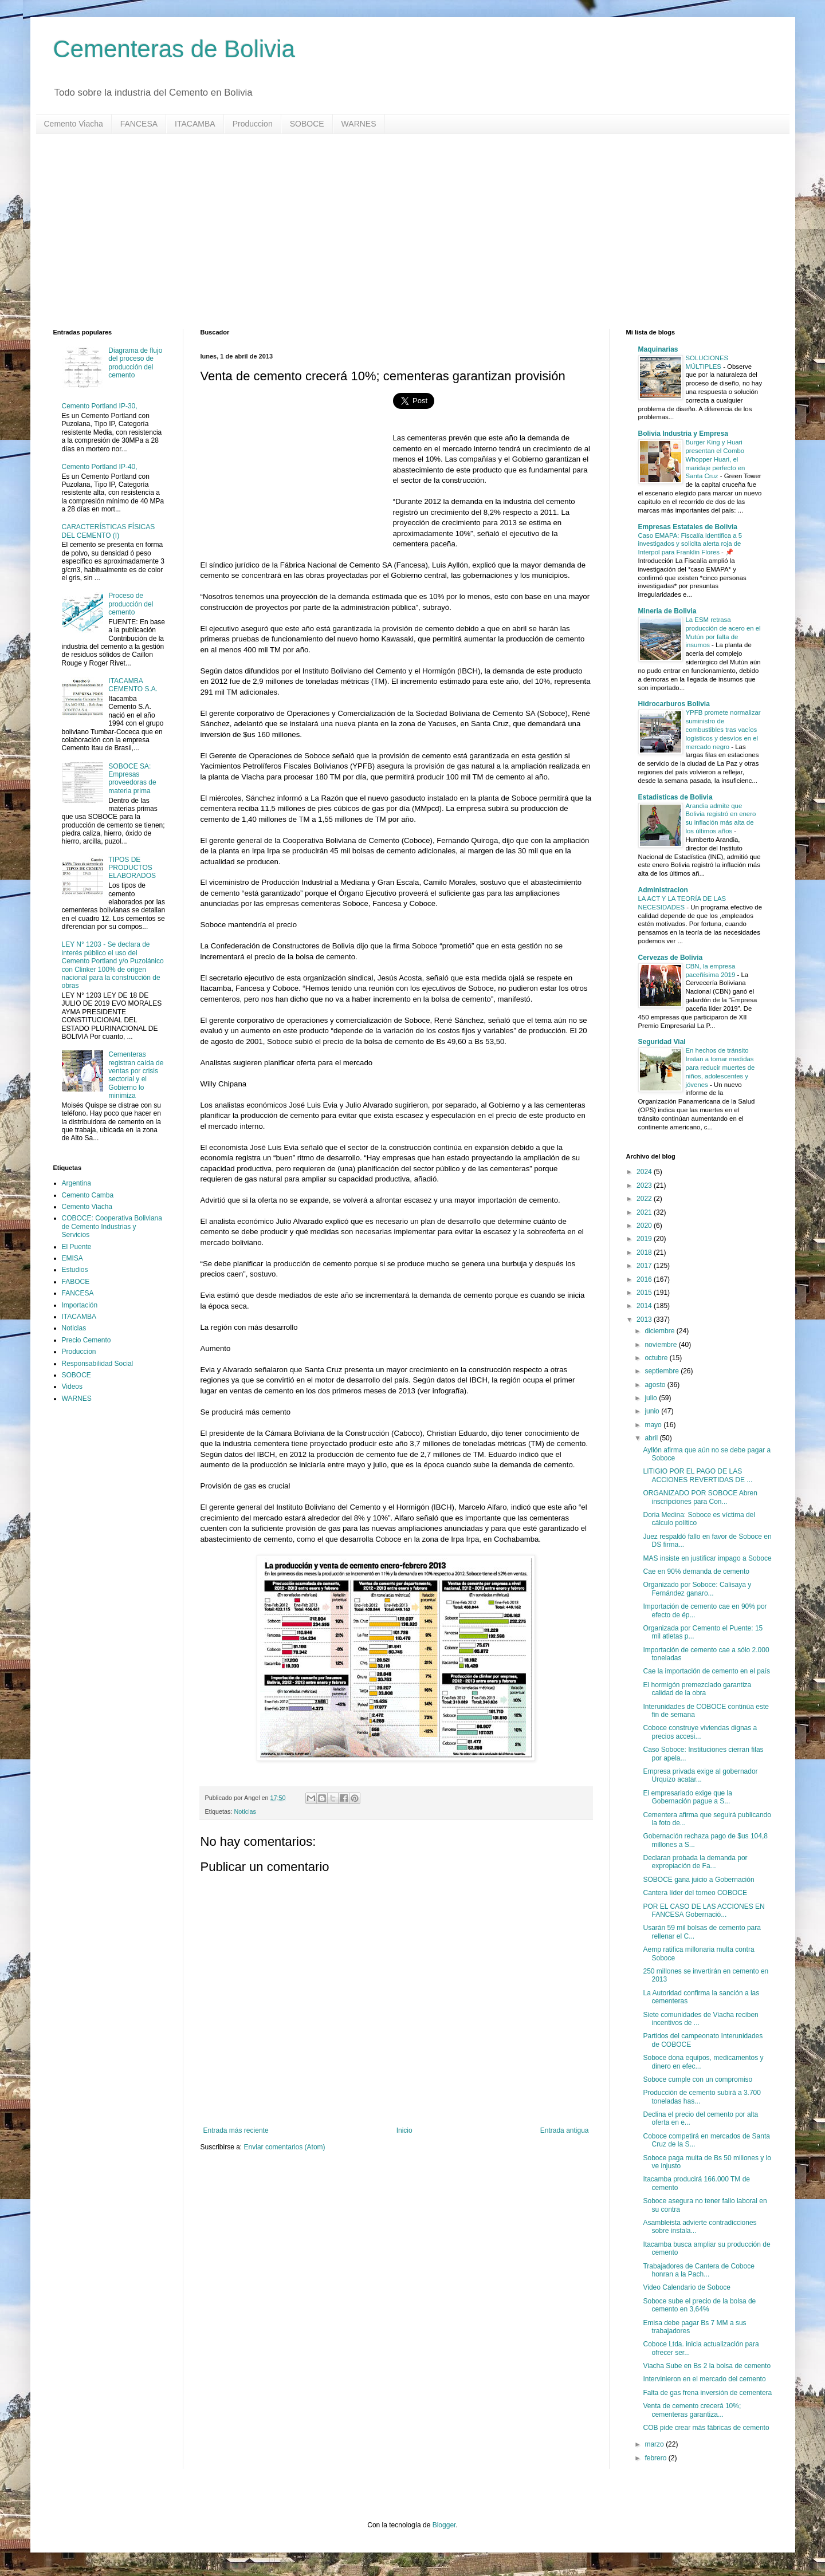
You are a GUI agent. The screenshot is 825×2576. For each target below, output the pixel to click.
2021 (645, 1212)
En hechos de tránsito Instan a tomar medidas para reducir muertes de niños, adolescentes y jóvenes (720, 1067)
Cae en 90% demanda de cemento (696, 1571)
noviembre (661, 1345)
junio (653, 1411)
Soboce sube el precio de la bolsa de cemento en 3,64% (699, 2305)
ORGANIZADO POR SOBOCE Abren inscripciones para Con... (700, 1497)
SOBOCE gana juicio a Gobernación (698, 1880)
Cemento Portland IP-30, (100, 406)
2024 (645, 1172)
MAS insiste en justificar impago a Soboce (707, 1558)
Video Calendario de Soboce (686, 2287)
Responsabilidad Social (97, 1364)
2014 (645, 1306)
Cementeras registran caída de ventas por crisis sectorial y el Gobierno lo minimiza (135, 1075)
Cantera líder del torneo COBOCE (695, 1893)
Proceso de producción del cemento (130, 604)
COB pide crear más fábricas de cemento (706, 2428)
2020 (645, 1226)
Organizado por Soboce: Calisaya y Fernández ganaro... (697, 1589)
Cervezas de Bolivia (670, 958)
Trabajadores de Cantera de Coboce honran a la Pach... (698, 2270)
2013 (645, 1319)
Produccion (253, 123)
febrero (656, 2458)
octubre (657, 1358)
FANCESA (139, 123)
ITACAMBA (195, 123)
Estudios (75, 1270)
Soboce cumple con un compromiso (697, 2079)
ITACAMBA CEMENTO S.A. (133, 685)
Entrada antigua (564, 2130)
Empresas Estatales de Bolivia (687, 527)
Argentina (76, 1183)
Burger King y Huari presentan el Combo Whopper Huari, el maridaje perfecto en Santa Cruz (715, 459)
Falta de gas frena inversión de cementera (707, 2393)
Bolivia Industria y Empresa (683, 434)
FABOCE (76, 1282)
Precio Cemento (86, 1340)
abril (652, 1438)
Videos (72, 1386)
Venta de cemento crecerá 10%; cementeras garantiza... (692, 2410)
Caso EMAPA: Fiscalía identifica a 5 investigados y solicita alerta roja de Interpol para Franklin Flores (690, 544)
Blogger (444, 2525)
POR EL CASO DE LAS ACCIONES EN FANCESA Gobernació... (703, 1911)
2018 (645, 1252)
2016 (645, 1279)
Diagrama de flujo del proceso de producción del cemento (135, 362)
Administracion (663, 890)
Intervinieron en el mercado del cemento (704, 2379)
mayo (654, 1425)
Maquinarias (658, 349)
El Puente (77, 1247)
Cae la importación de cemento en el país (706, 1671)
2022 (645, 1199)
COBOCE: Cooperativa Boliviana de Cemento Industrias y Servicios (112, 1226)
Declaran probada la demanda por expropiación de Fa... (695, 1862)
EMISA (72, 1258)
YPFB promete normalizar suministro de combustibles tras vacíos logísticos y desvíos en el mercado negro (723, 729)
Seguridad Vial (662, 1042)
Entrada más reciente (236, 2130)
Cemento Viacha (73, 123)
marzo (655, 2444)
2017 (645, 1266)
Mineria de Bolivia (667, 611)
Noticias (245, 1811)
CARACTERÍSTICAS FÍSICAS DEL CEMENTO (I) (108, 531)
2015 (645, 1293)
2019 (645, 1239)
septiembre (663, 1371)
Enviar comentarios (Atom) (284, 2147)
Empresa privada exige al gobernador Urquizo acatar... (700, 1775)
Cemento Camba (88, 1195)
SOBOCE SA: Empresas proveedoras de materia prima (132, 778)
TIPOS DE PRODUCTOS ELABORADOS (132, 868)
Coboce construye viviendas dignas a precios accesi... (700, 1732)
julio (652, 1398)
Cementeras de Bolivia (174, 49)
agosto (656, 1385)
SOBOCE (307, 123)
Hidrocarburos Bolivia (674, 704)
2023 (645, 1185)
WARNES (358, 123)
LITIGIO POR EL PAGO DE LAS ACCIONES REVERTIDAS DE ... (697, 1475)
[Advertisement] (397, 231)
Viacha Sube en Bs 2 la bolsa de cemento (707, 2366)
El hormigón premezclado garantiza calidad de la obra (697, 1689)
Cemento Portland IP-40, (100, 467)
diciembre (660, 1331)
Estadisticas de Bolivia (675, 797)
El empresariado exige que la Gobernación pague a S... (687, 1797)
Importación (80, 1305)
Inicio (404, 2130)
